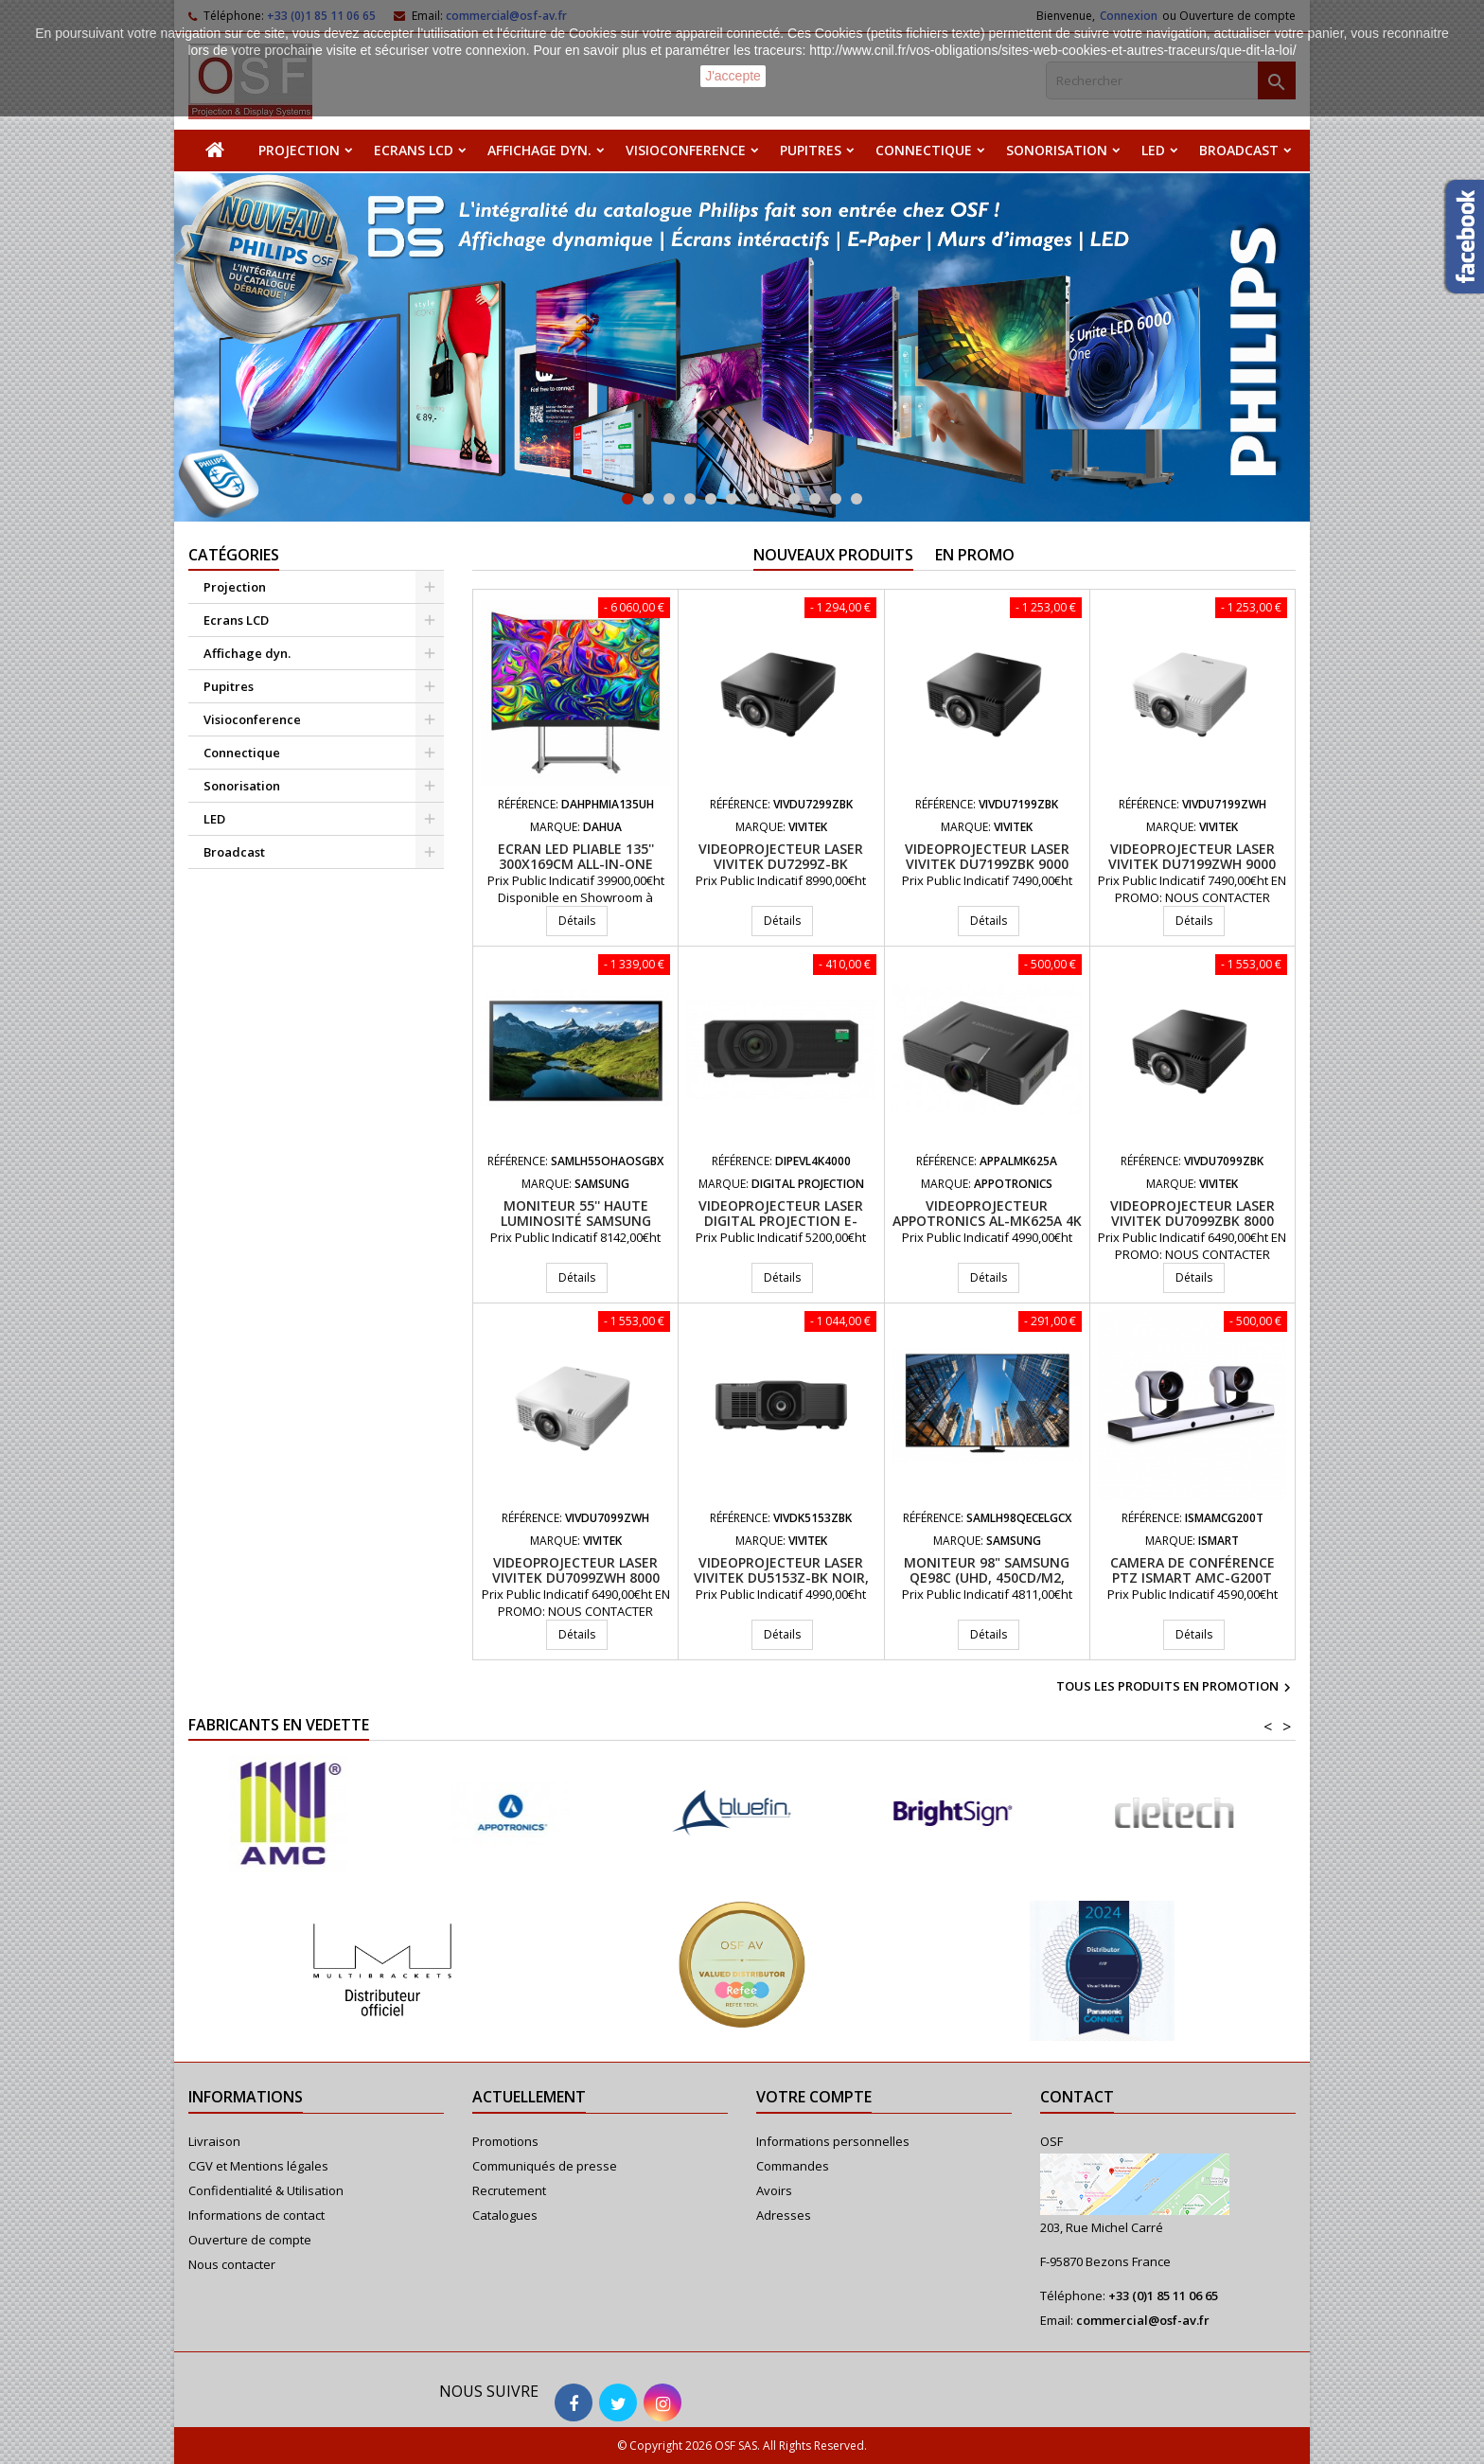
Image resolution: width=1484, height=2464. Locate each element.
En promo (975, 554)
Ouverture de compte (249, 2239)
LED (1153, 150)
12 (856, 499)
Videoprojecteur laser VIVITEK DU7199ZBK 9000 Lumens (987, 864)
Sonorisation (1056, 150)
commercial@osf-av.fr (1143, 2320)
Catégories (233, 554)
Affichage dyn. (539, 150)
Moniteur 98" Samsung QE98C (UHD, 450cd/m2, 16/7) (986, 1577)
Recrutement (509, 2190)
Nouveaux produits (833, 554)
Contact (1077, 2096)
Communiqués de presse (544, 2165)
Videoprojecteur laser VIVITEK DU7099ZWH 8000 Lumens (576, 1577)
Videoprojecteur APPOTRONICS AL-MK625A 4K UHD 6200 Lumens (987, 1221)
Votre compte (814, 2096)
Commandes (792, 2165)
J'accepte (733, 75)
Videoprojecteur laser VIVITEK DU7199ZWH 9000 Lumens (1192, 864)
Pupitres (810, 150)
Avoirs (774, 2190)
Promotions (505, 2141)
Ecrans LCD (413, 150)
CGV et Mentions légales (258, 2165)
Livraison (214, 2141)
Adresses (783, 2215)
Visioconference (686, 150)
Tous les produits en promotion (1176, 1687)
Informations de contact (256, 2215)
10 (815, 499)
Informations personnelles (833, 2141)
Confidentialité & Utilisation (266, 2190)
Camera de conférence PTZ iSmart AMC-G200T (1192, 1570)
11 (835, 499)
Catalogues (505, 2215)
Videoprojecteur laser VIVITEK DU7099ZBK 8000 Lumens (1192, 1221)
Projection (299, 150)
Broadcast (1239, 150)
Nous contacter (231, 2264)
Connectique (923, 150)
